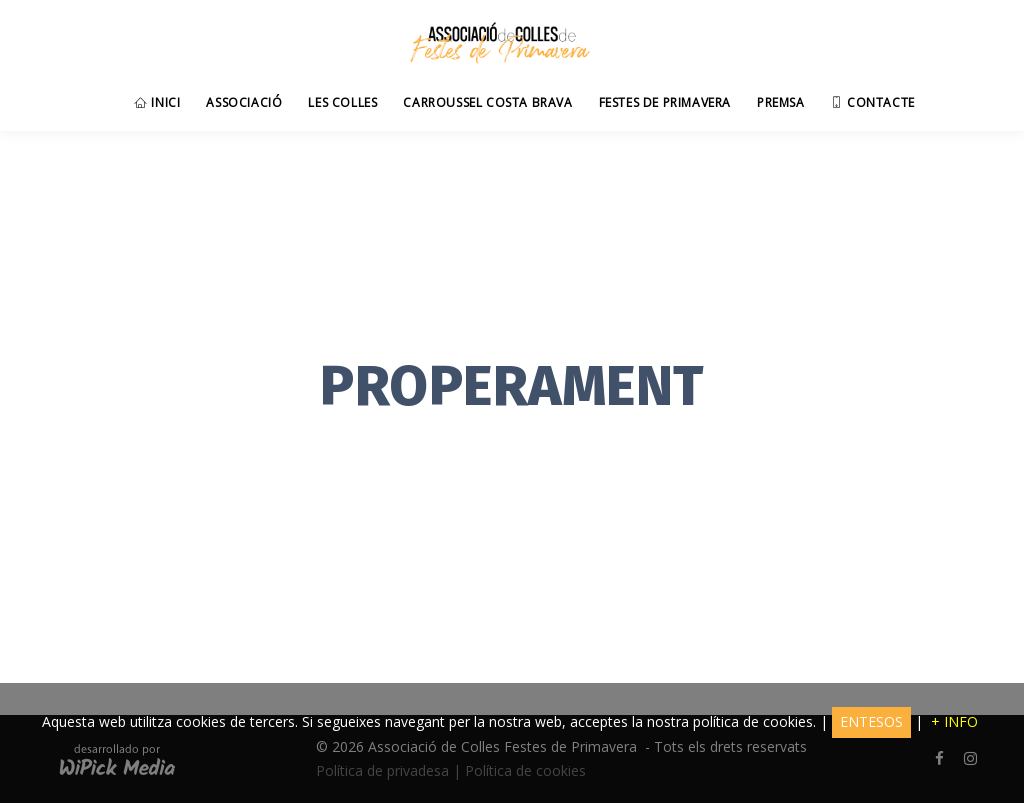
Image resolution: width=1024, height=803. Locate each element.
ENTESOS (871, 721)
